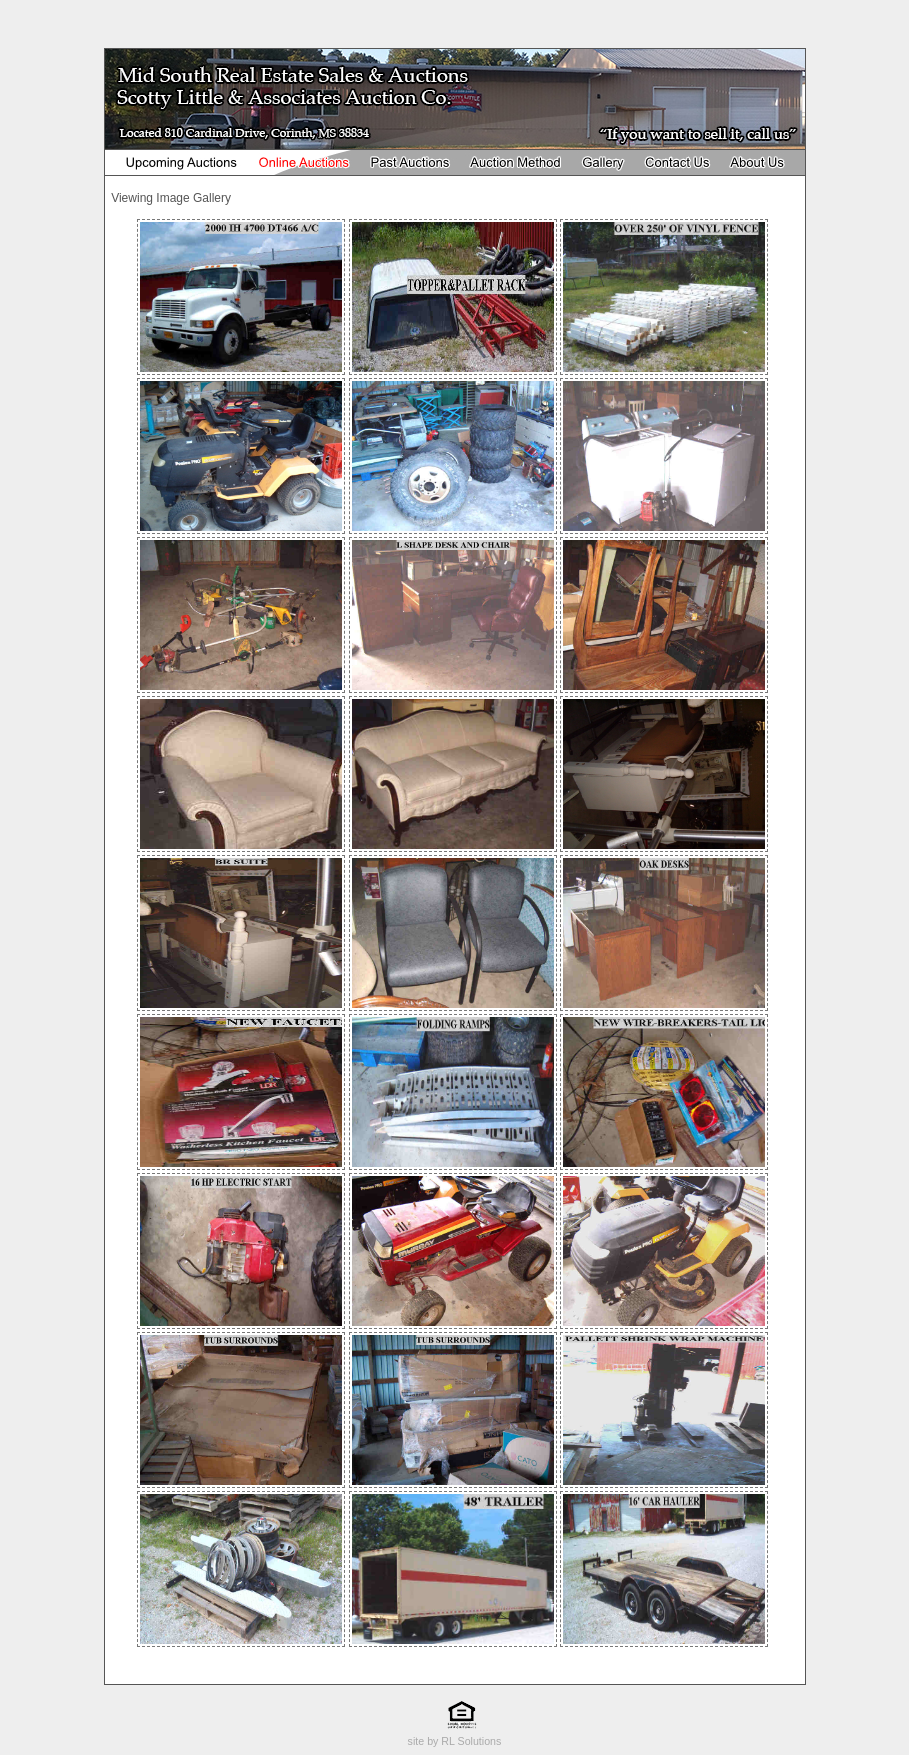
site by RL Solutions (455, 1741)
